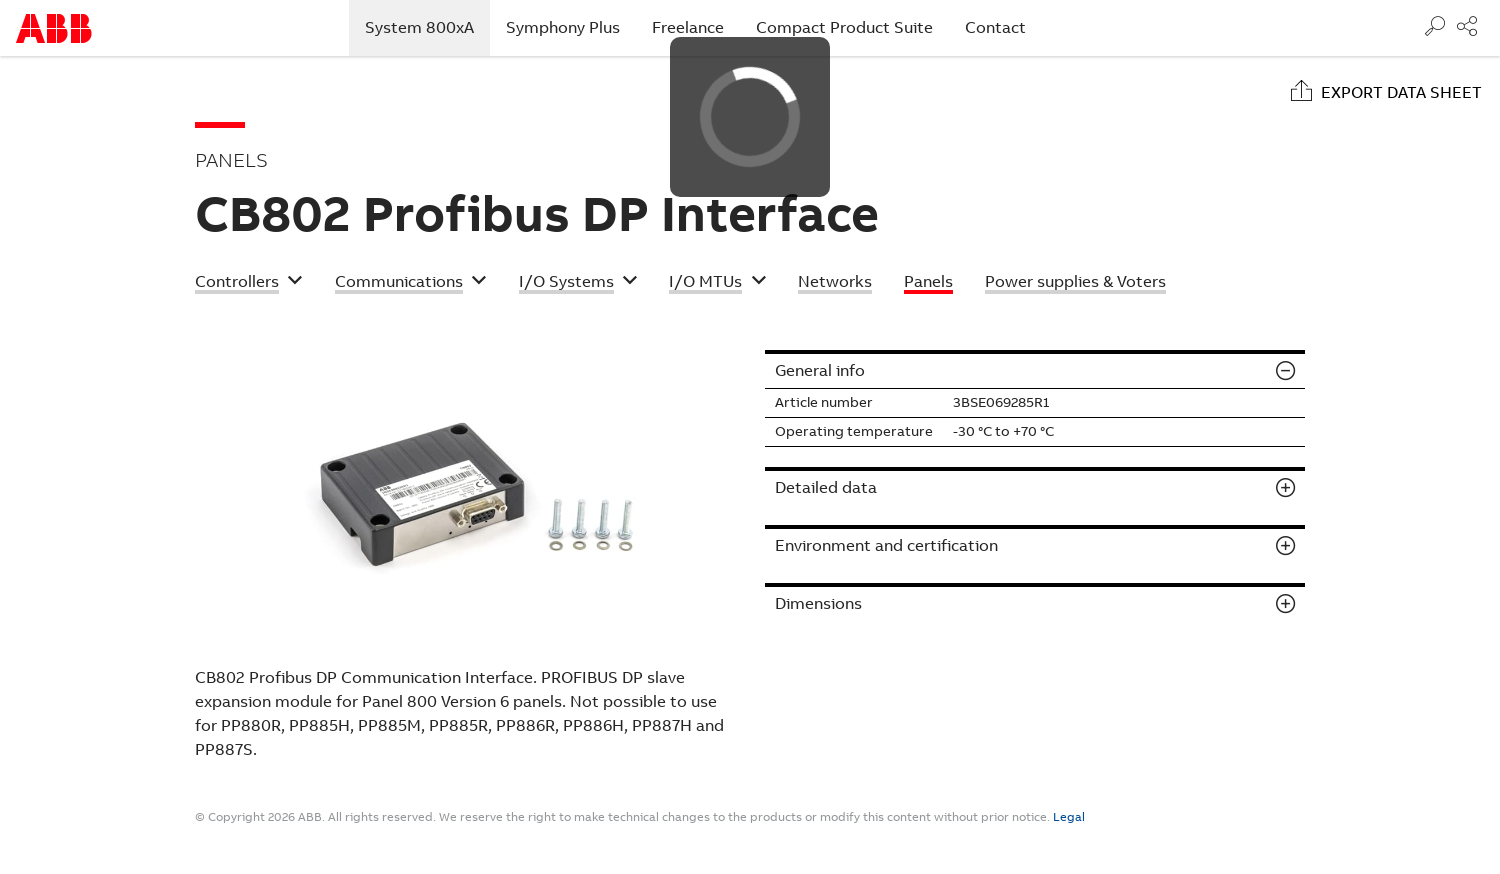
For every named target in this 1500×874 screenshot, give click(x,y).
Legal (1069, 817)
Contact (995, 27)
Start (54, 28)
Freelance (688, 27)
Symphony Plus (563, 27)
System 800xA (427, 27)
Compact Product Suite (844, 27)
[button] (249, 284)
